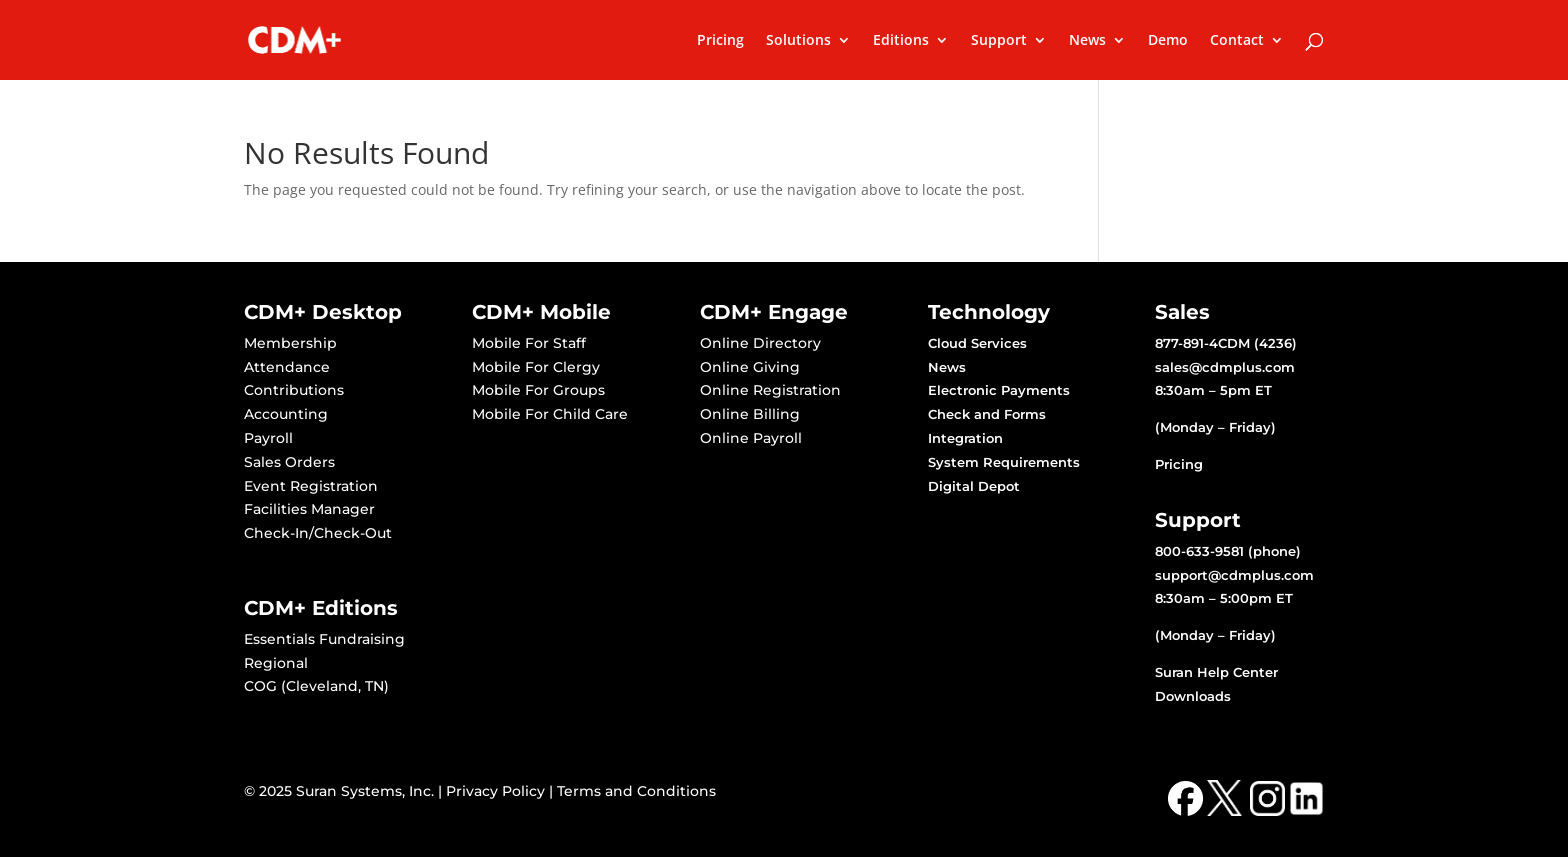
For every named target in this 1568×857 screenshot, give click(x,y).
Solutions (798, 41)
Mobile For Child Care (550, 414)
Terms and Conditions (636, 791)
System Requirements (1004, 462)
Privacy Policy (495, 791)
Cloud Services (977, 343)
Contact (1237, 41)
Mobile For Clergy (536, 367)
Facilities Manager (309, 509)
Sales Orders (289, 462)
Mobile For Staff (529, 343)
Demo (1168, 41)
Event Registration (311, 486)
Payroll (268, 438)
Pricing (720, 41)
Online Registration (770, 390)
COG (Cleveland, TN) (316, 686)
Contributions (294, 390)
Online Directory (760, 343)
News (1087, 41)
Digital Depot (974, 486)
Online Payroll (751, 438)
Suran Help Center (1216, 672)
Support (999, 41)
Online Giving (750, 367)
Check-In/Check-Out (318, 533)
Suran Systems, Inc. (365, 791)
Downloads (1193, 696)
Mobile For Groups (538, 390)
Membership (290, 343)
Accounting (286, 414)
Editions (901, 41)
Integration (965, 438)
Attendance (287, 367)
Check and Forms (987, 414)
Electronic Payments (999, 390)
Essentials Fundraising (324, 639)
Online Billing (750, 414)
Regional (276, 663)
